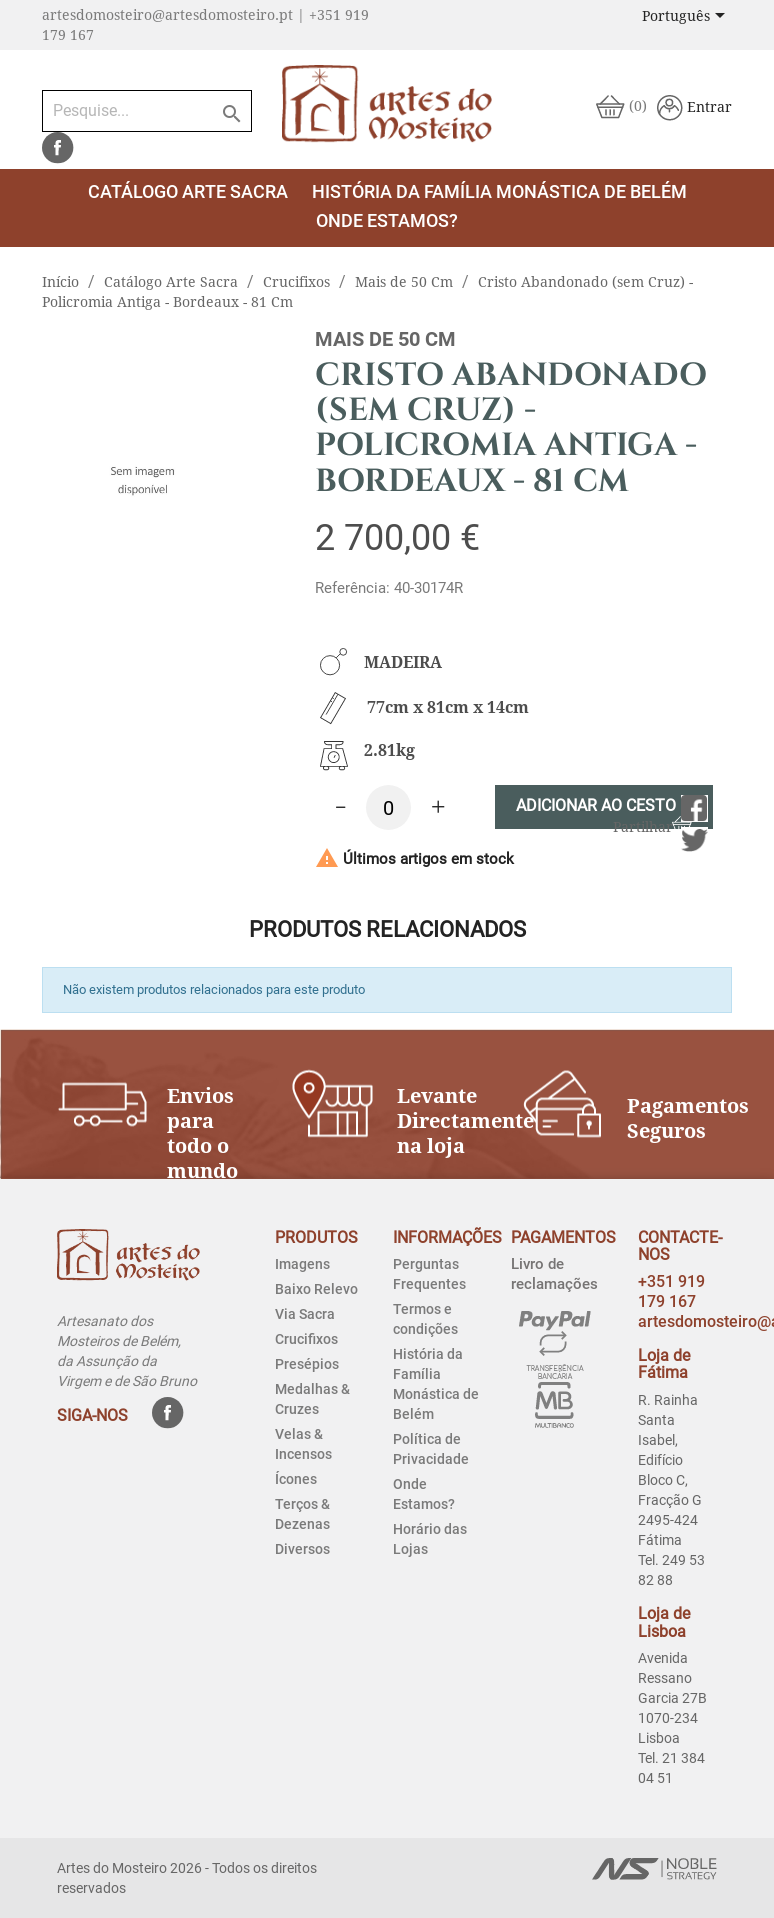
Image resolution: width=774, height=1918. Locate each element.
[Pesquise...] (147, 111)
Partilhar (694, 808)
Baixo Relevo (316, 1289)
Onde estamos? (387, 220)
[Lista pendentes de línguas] (687, 17)
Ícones (296, 1479)
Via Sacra (305, 1314)
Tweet (694, 840)
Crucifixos (306, 1339)
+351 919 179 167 (671, 1291)
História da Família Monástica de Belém (499, 191)
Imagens (302, 1264)
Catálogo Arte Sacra (188, 191)
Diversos (302, 1549)
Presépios (307, 1364)
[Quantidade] (388, 807)
